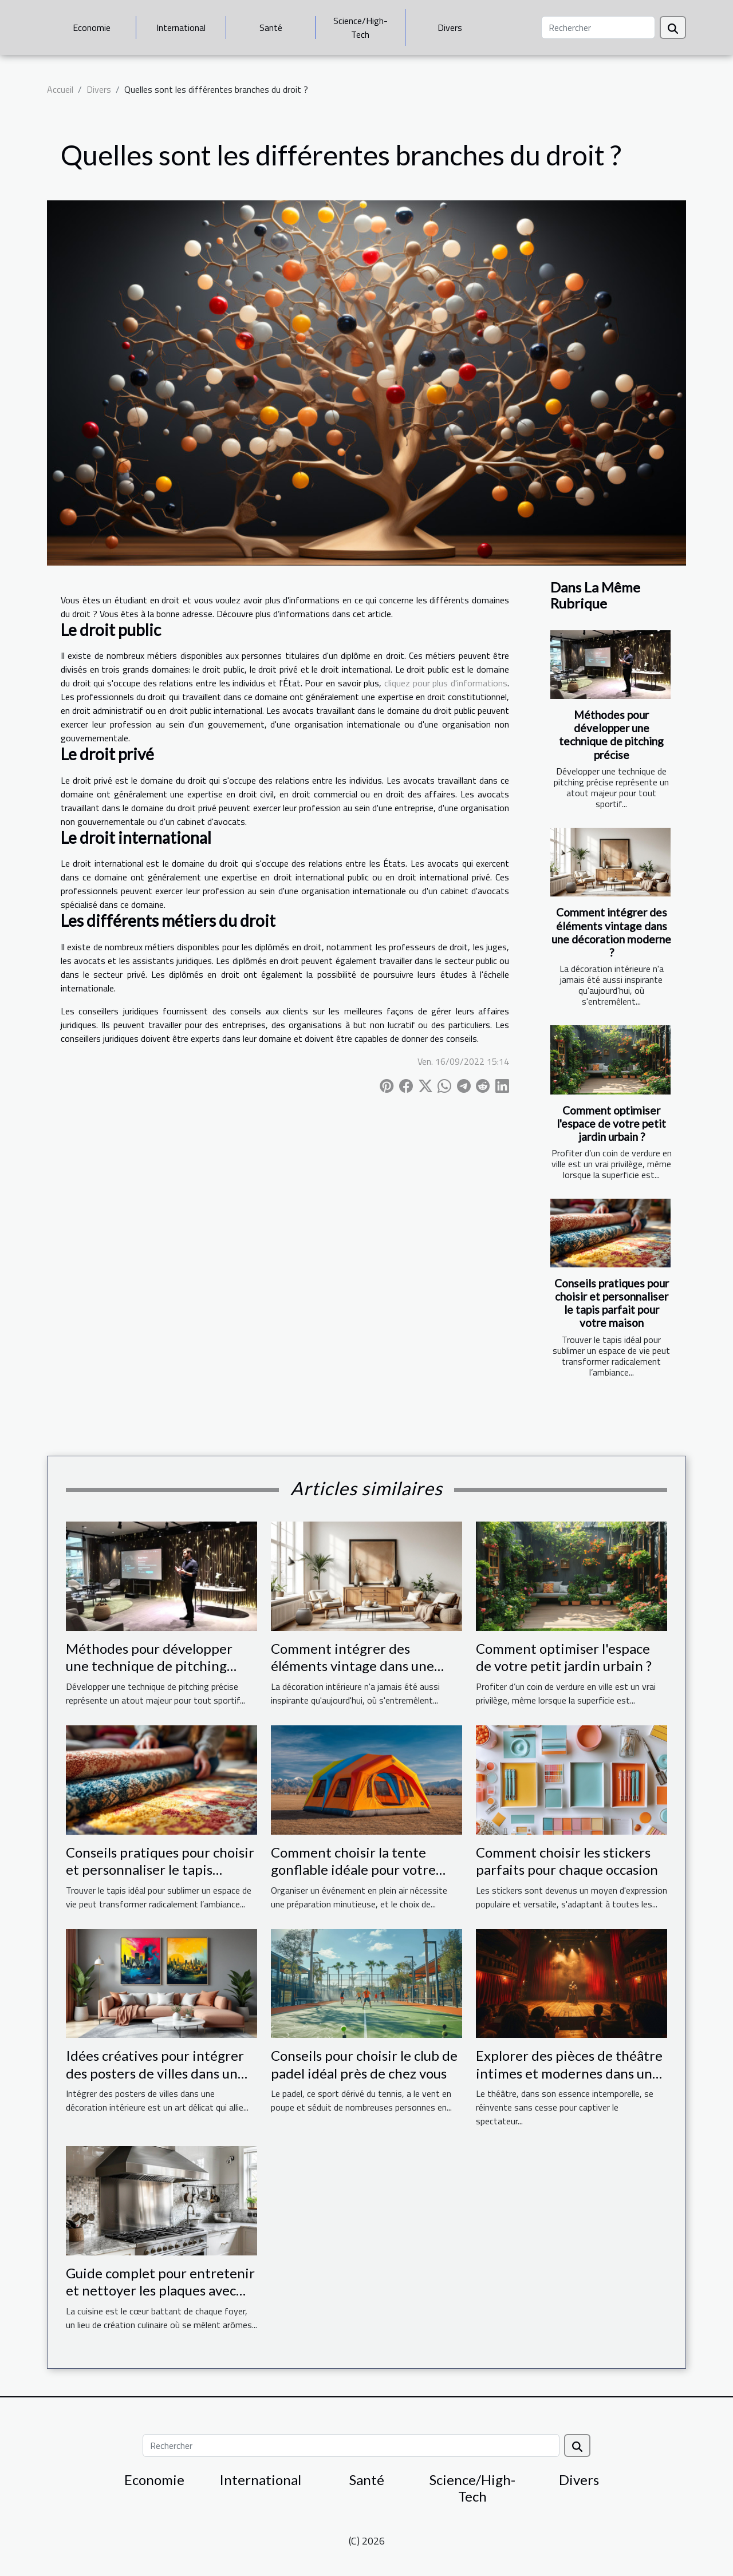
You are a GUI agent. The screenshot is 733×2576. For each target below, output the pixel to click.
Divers (450, 27)
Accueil (60, 89)
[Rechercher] (598, 27)
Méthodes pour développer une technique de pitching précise (611, 734)
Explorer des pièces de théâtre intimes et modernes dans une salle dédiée (569, 2073)
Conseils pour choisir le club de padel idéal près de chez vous (364, 2064)
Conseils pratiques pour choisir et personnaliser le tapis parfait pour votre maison (611, 1303)
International (181, 27)
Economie (92, 27)
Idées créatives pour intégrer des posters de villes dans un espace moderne (155, 2073)
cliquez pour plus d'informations (445, 683)
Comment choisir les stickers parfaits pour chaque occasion (567, 1861)
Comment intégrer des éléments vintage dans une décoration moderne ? (611, 932)
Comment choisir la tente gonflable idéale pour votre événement (353, 1869)
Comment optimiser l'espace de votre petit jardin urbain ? (611, 1123)
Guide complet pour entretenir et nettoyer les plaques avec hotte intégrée (160, 2290)
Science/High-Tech (360, 27)
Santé (270, 27)
